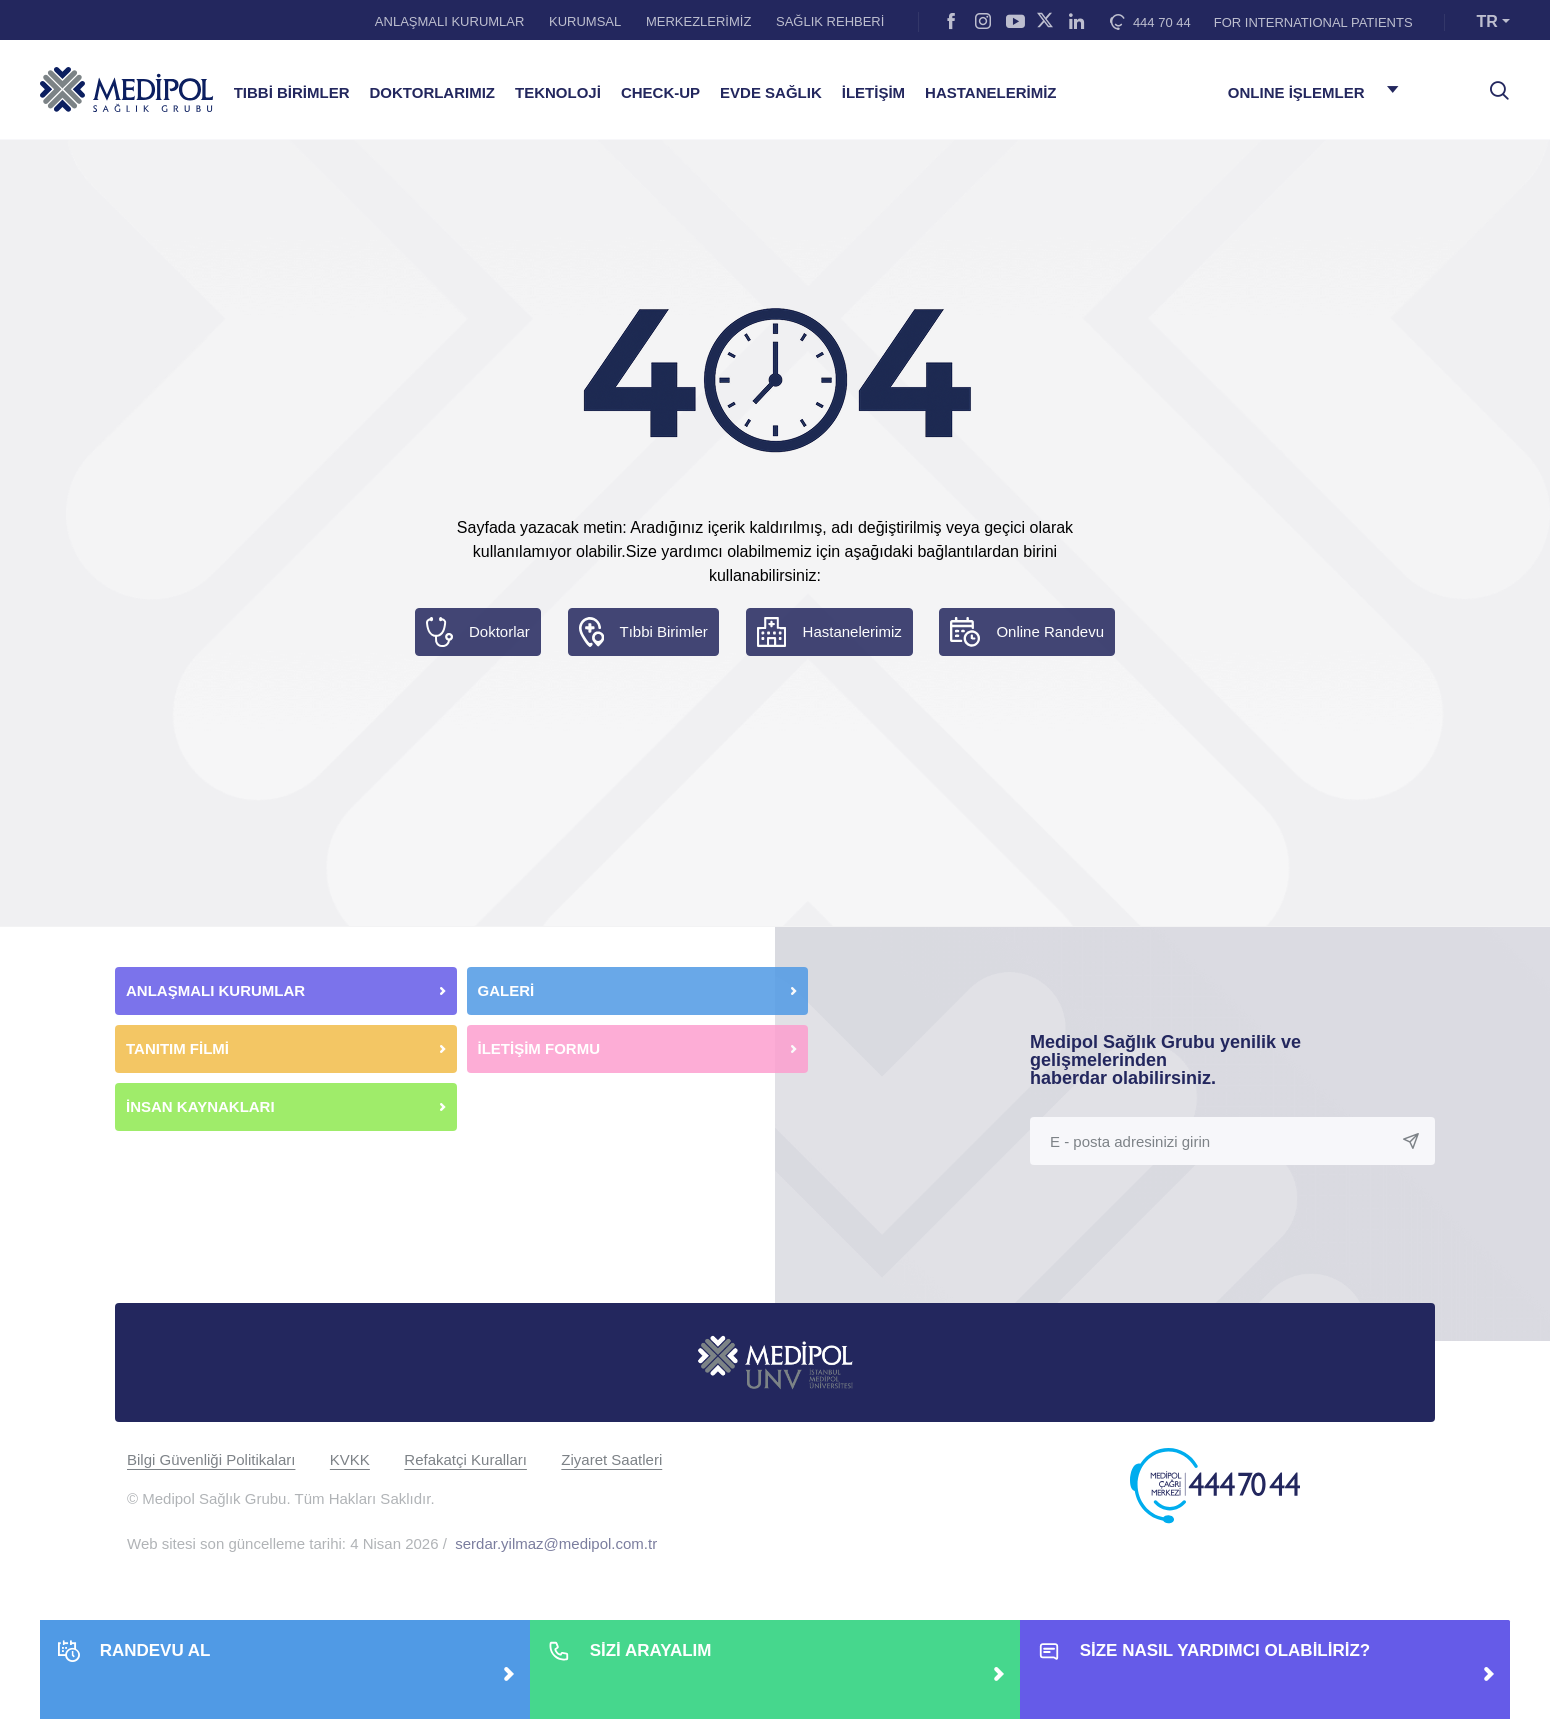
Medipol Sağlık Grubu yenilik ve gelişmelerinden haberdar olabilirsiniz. (1165, 1060)
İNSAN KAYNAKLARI (202, 1106)
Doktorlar (499, 631)
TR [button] (1487, 21)
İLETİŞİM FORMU (539, 1048)
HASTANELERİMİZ (990, 93)
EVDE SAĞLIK (771, 93)
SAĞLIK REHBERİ (830, 21)
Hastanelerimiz (852, 631)
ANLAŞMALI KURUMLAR (450, 21)
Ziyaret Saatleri (611, 1459)
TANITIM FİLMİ (177, 1048)
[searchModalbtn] (1492, 83)
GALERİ (506, 990)
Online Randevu (1050, 631)
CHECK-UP (660, 93)
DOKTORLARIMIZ (432, 93)
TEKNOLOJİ (558, 93)
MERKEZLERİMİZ (698, 21)
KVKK (350, 1459)
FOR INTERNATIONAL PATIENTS (1313, 22)
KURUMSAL (585, 21)
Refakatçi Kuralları (465, 1459)
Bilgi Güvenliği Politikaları (211, 1459)
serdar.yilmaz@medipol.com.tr (556, 1543)
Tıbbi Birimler (664, 631)
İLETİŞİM (873, 93)
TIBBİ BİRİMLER (292, 93)
